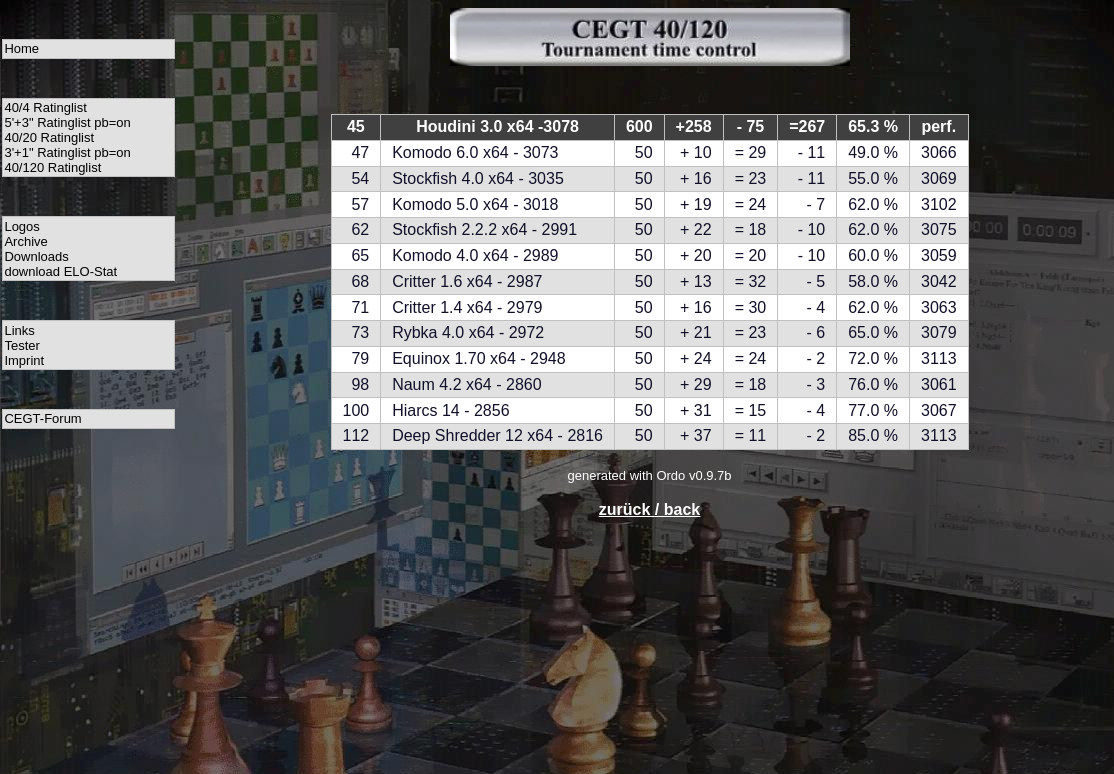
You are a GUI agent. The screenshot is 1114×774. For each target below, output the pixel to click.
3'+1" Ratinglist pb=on (67, 152)
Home (21, 48)
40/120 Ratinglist (52, 167)
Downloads (36, 256)
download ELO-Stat (60, 271)
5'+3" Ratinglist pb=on (67, 122)
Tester (21, 345)
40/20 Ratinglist (49, 137)
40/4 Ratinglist (45, 107)
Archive (25, 241)
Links (19, 330)
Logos (21, 226)
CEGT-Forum (42, 418)
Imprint (24, 360)
